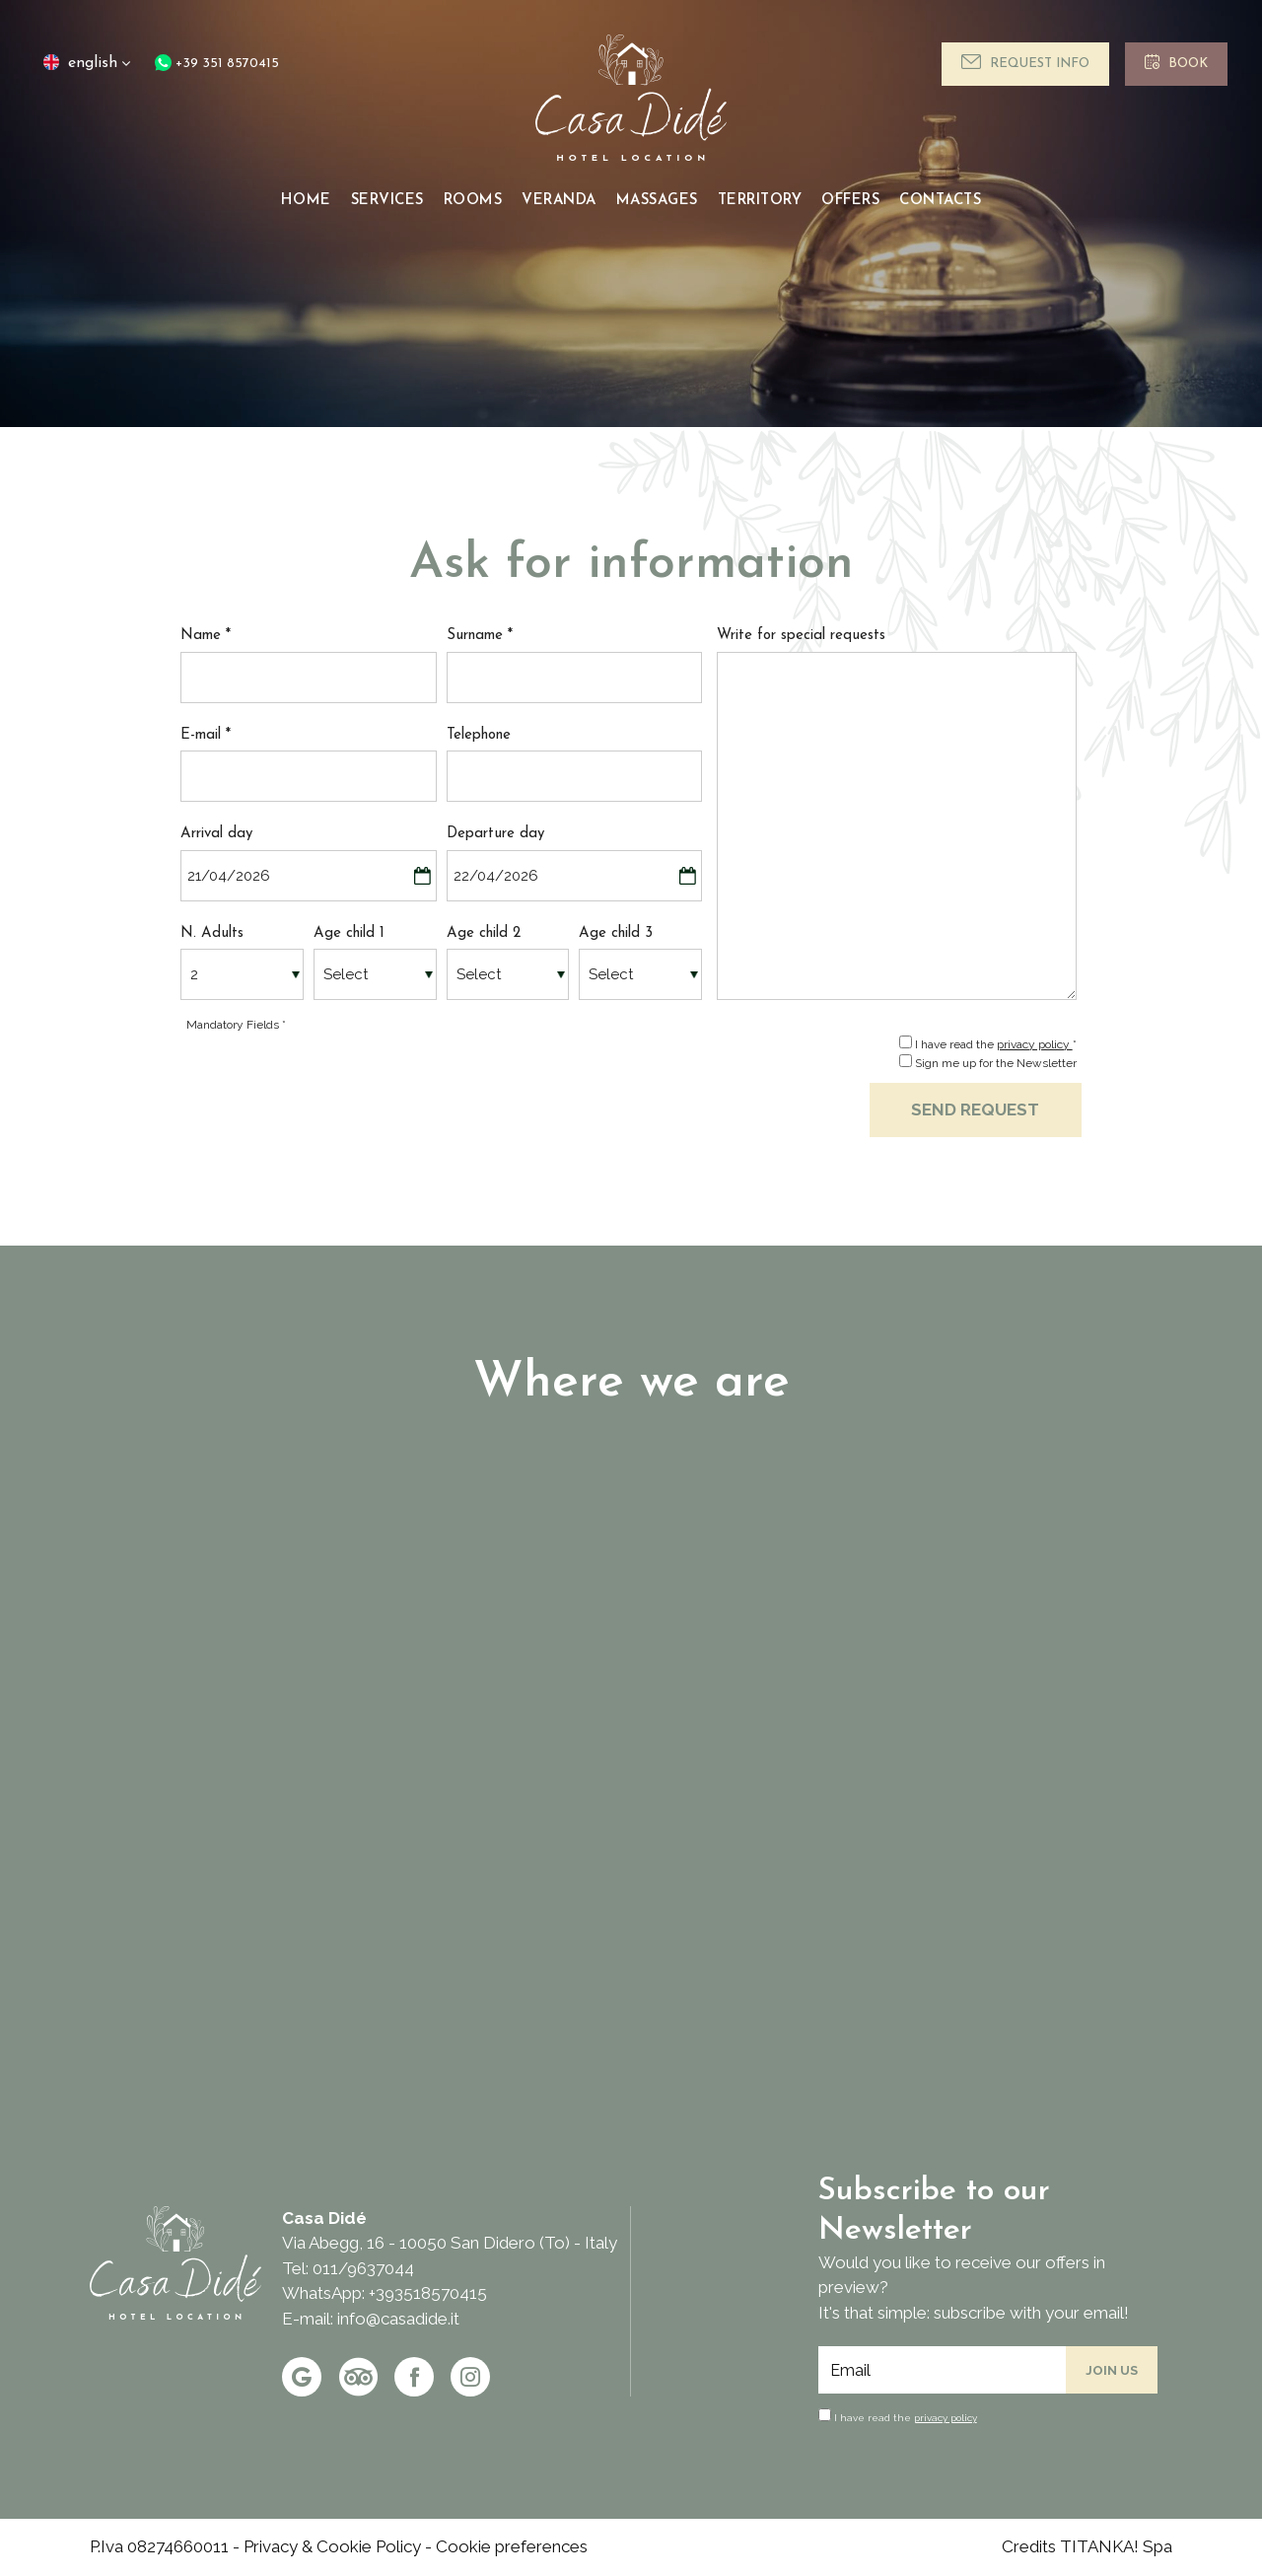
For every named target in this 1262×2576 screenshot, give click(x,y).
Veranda (559, 200)
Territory (760, 200)
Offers (850, 200)
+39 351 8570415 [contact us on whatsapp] (217, 63)
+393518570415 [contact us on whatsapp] (428, 2293)
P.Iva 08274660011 (159, 2546)
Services (387, 200)
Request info (1025, 62)
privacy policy (1035, 1044)
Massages (657, 200)
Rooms (473, 200)
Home (306, 200)
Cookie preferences (512, 2546)
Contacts (940, 200)
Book (1176, 62)
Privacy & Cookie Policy (332, 2546)
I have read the (905, 2417)
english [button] (85, 71)
